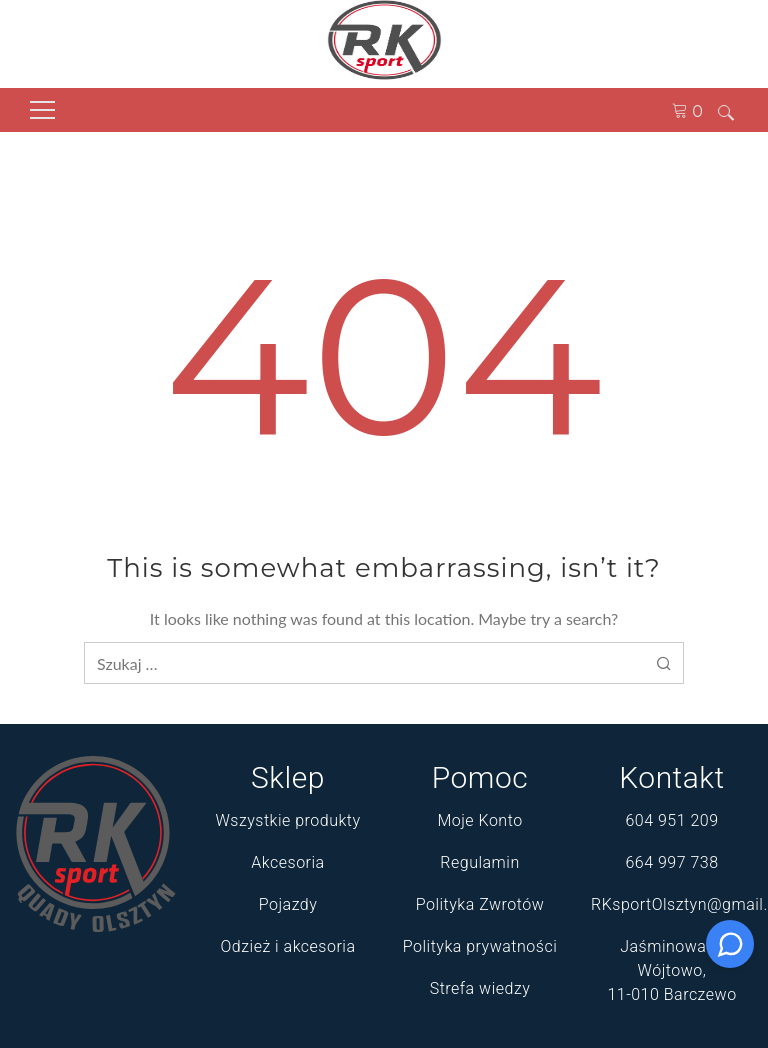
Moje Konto (479, 820)
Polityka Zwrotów (480, 904)
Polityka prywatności (480, 946)
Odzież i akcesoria (288, 946)
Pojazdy (288, 904)
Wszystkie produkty (287, 820)
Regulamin (479, 862)
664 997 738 (671, 862)
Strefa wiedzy (480, 988)
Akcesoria (287, 862)
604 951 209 (671, 820)
